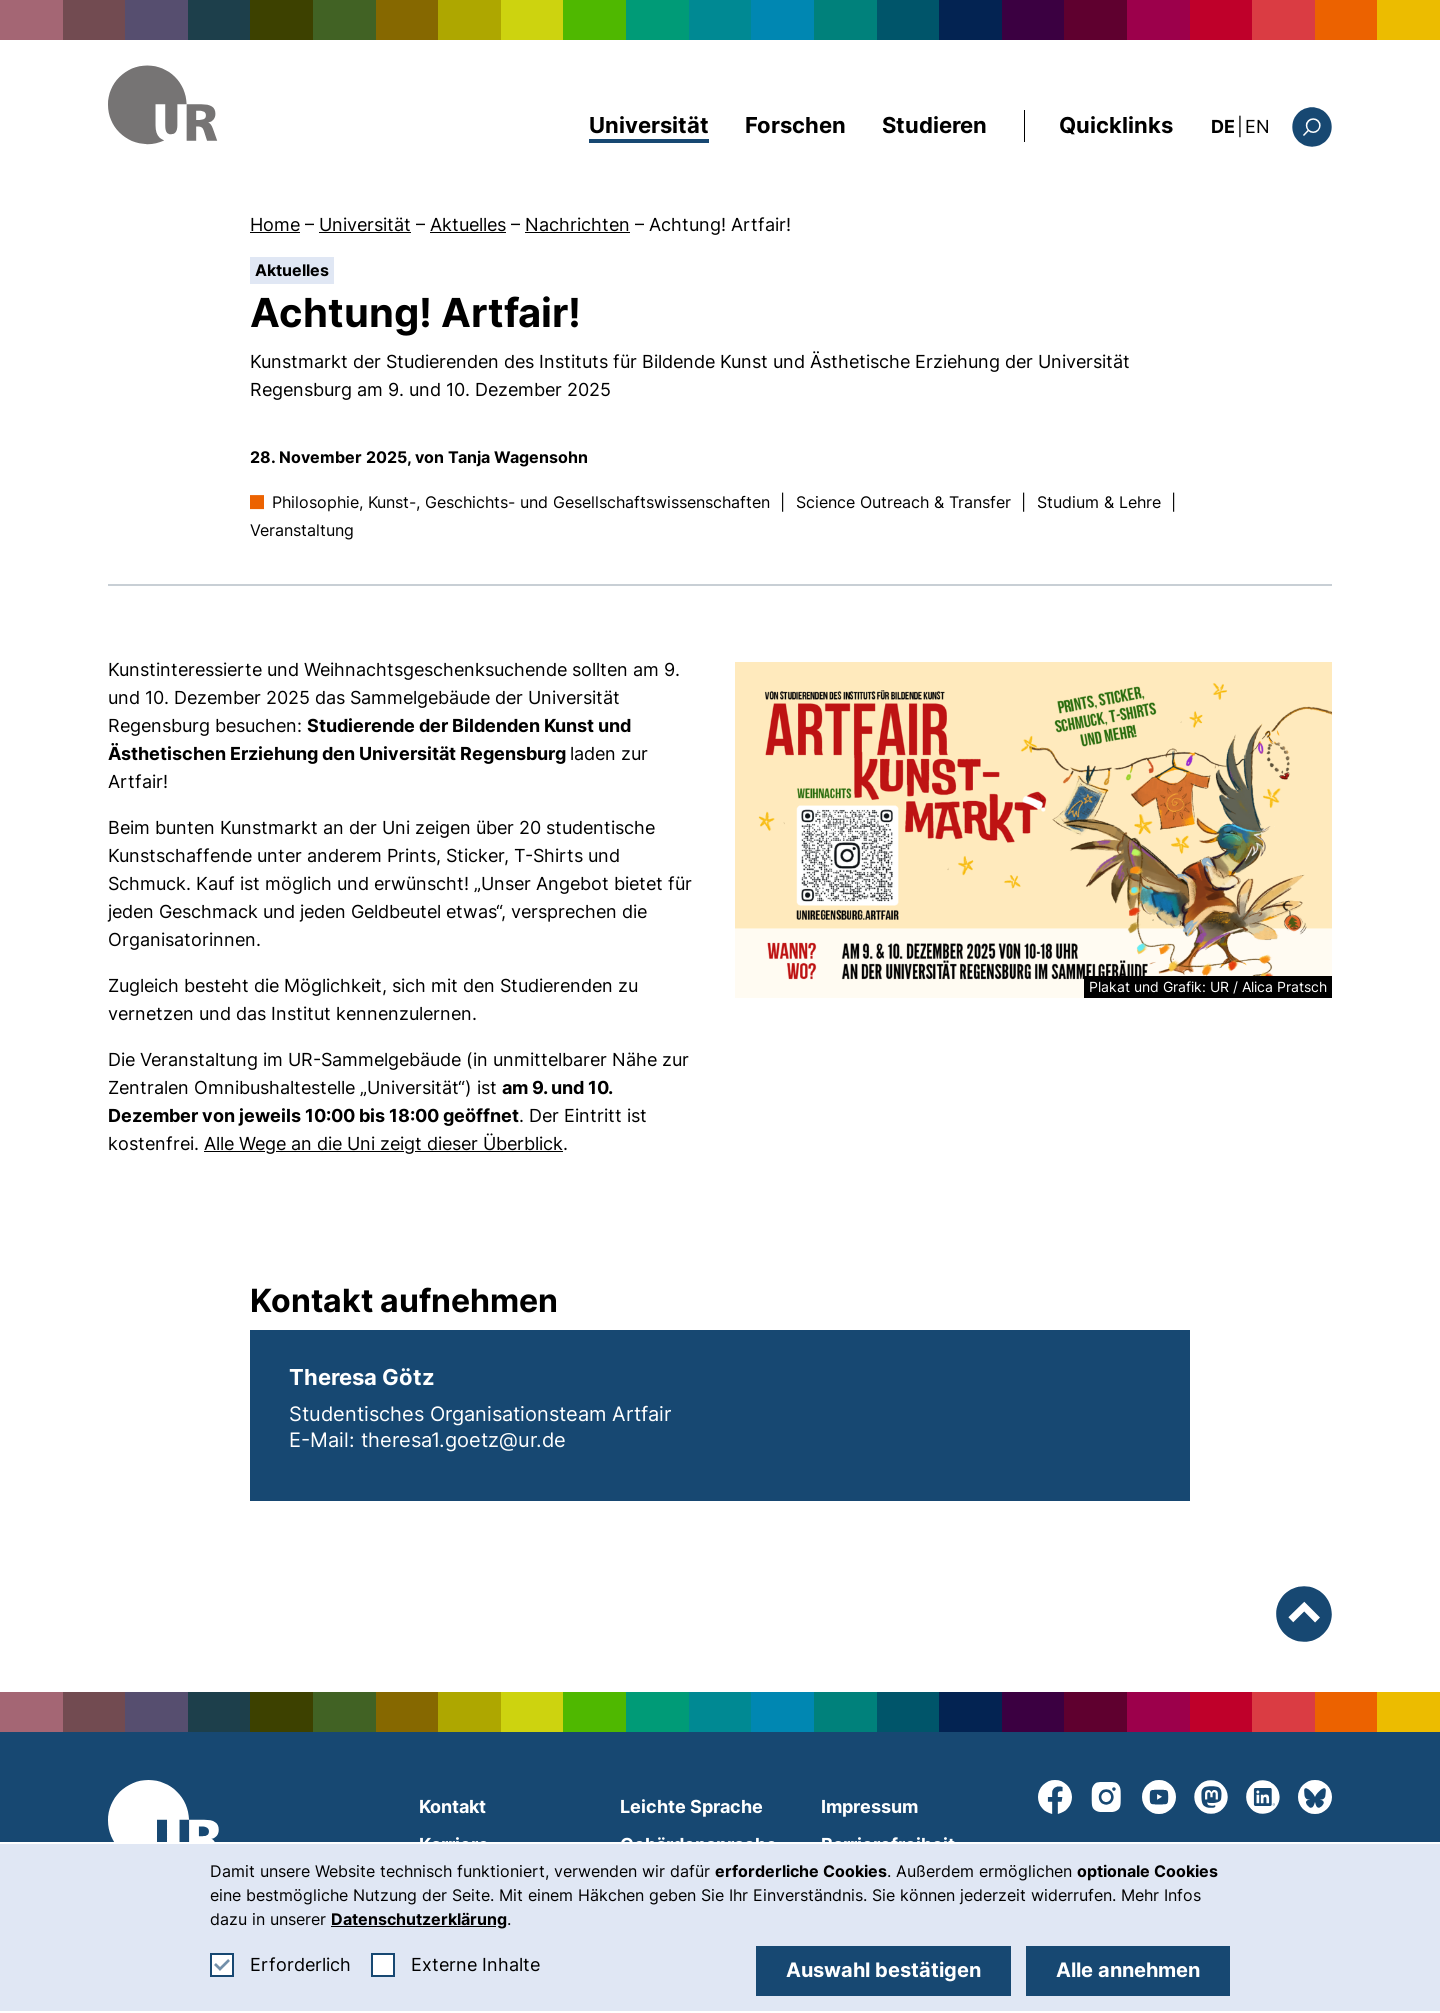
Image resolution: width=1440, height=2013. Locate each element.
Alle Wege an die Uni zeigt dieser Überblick (383, 1143)
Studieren (934, 125)
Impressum (869, 1806)
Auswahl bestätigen (883, 1970)
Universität (649, 125)
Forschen (795, 125)
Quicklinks (1116, 125)
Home (275, 224)
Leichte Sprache (691, 1806)
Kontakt (452, 1806)
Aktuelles (468, 224)
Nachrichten (577, 224)
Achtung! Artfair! (720, 224)
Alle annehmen (1128, 1970)
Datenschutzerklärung (419, 1919)
